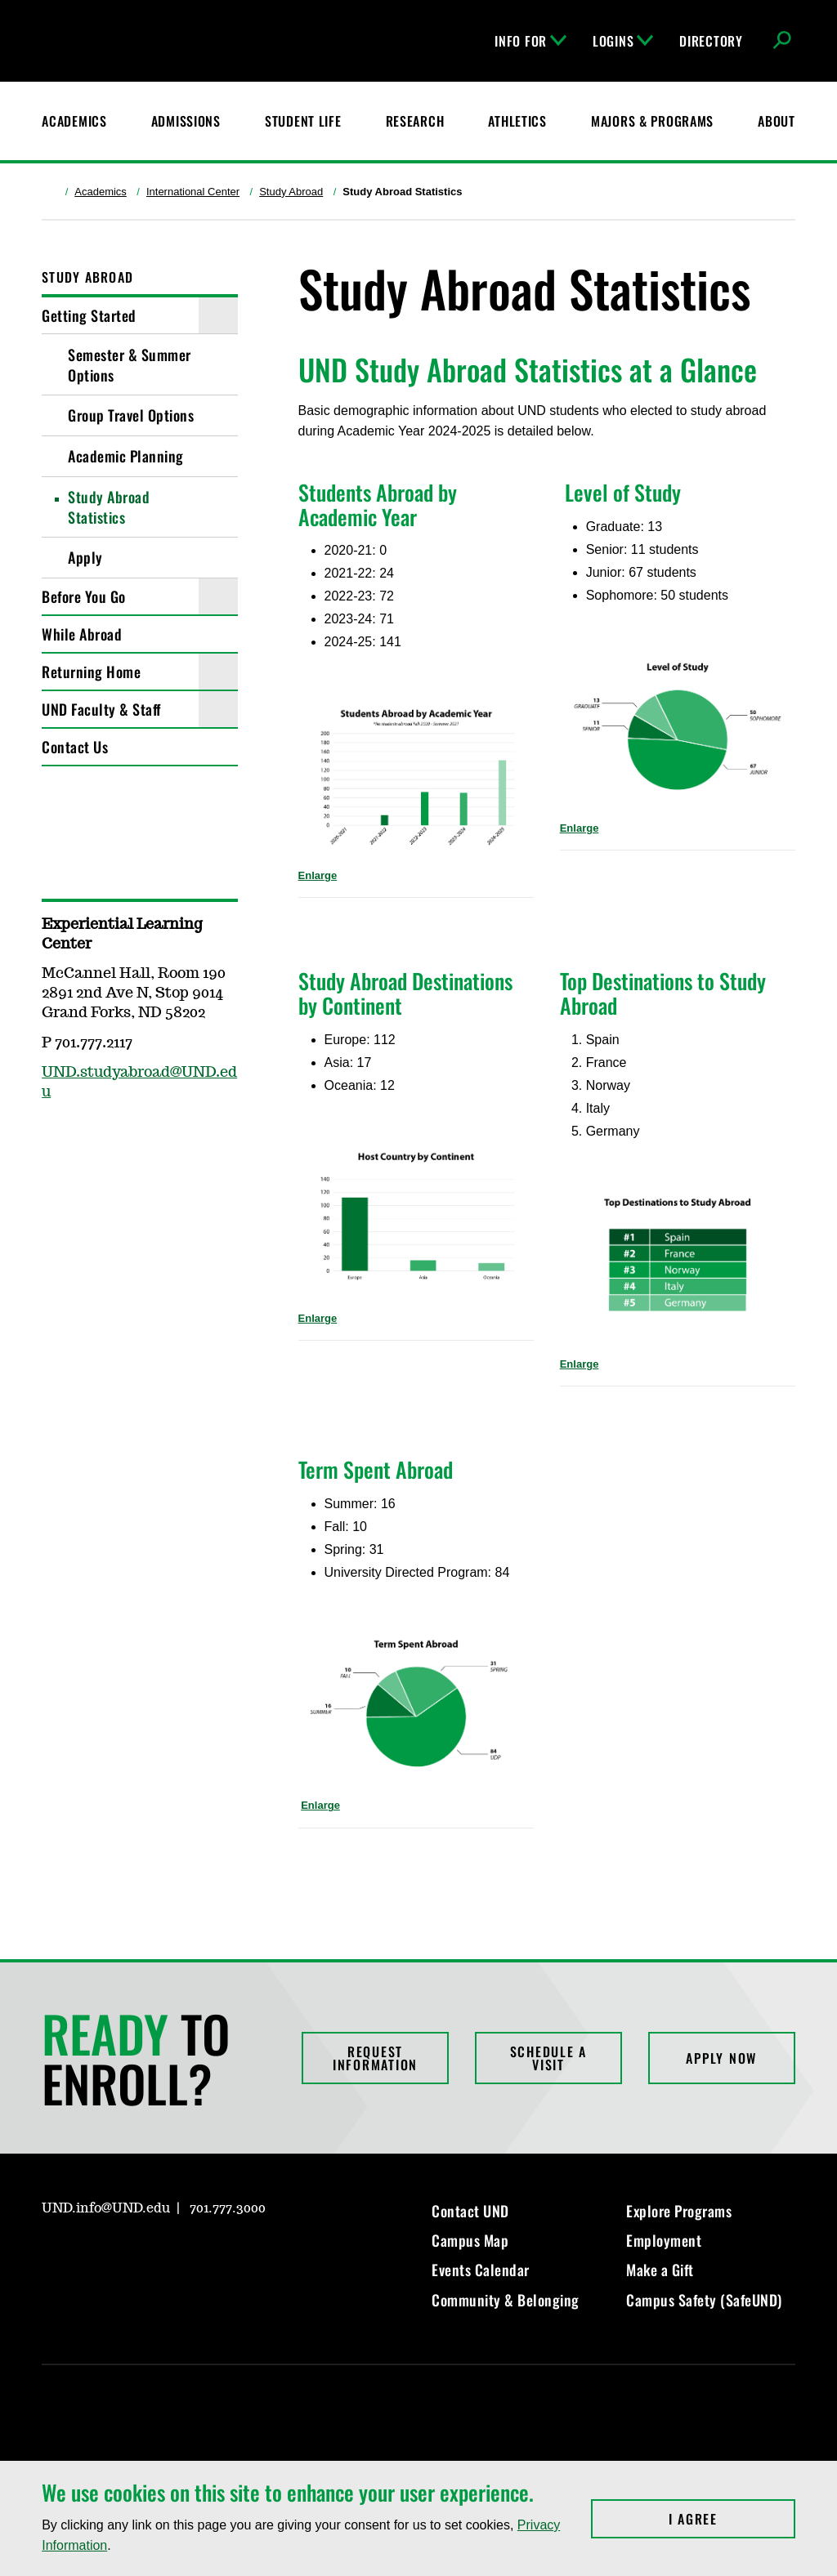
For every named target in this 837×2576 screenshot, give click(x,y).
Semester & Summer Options (129, 365)
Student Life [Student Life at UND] (303, 121)
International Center (192, 191)
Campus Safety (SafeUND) (704, 2299)
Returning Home (91, 671)
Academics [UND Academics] (74, 121)
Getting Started (89, 315)
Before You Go (84, 596)
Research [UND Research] (415, 121)
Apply (85, 557)
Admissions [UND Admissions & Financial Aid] (186, 121)
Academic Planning (126, 456)
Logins (623, 41)
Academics (100, 191)
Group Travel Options (131, 415)
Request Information (375, 2058)
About (776, 121)
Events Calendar (481, 2269)
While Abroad (82, 634)
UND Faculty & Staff (101, 709)
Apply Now (721, 2058)
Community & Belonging (506, 2299)
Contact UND (470, 2210)
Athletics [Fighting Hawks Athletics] (517, 121)
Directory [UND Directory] (710, 41)
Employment (663, 2240)
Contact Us (75, 746)
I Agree (732, 2519)
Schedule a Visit (549, 2058)
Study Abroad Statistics (109, 507)
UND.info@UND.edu (106, 2208)
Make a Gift (660, 2269)
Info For (530, 41)
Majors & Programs (652, 121)
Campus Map (470, 2240)
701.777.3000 (228, 2208)
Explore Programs (679, 2210)
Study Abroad (291, 191)
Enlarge (318, 875)
